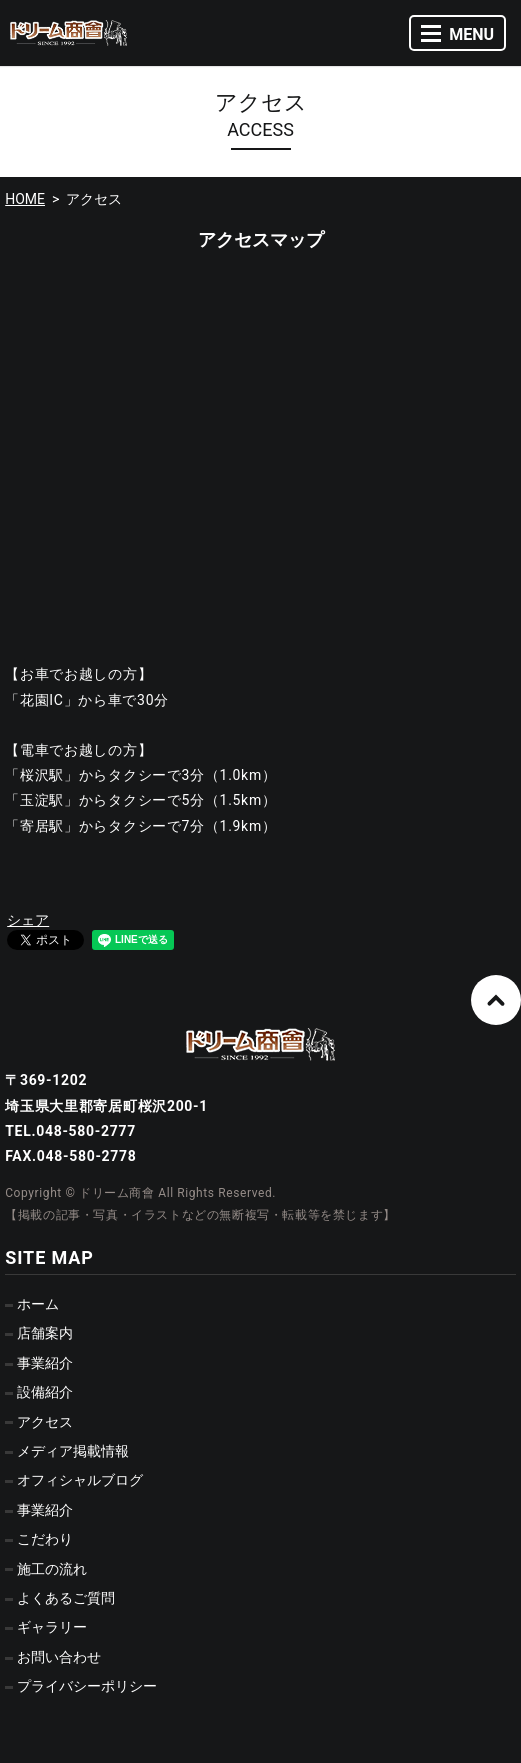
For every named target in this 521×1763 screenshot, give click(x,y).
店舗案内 (45, 1333)
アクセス (45, 1422)
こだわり (45, 1539)
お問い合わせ (59, 1657)
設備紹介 (45, 1392)
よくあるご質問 (66, 1598)
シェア (28, 920)
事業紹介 (45, 1363)
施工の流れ (52, 1569)
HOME (25, 199)
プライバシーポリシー (87, 1686)
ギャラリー (52, 1627)
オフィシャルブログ (80, 1480)
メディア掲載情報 (73, 1451)
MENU (457, 34)
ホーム (38, 1304)
